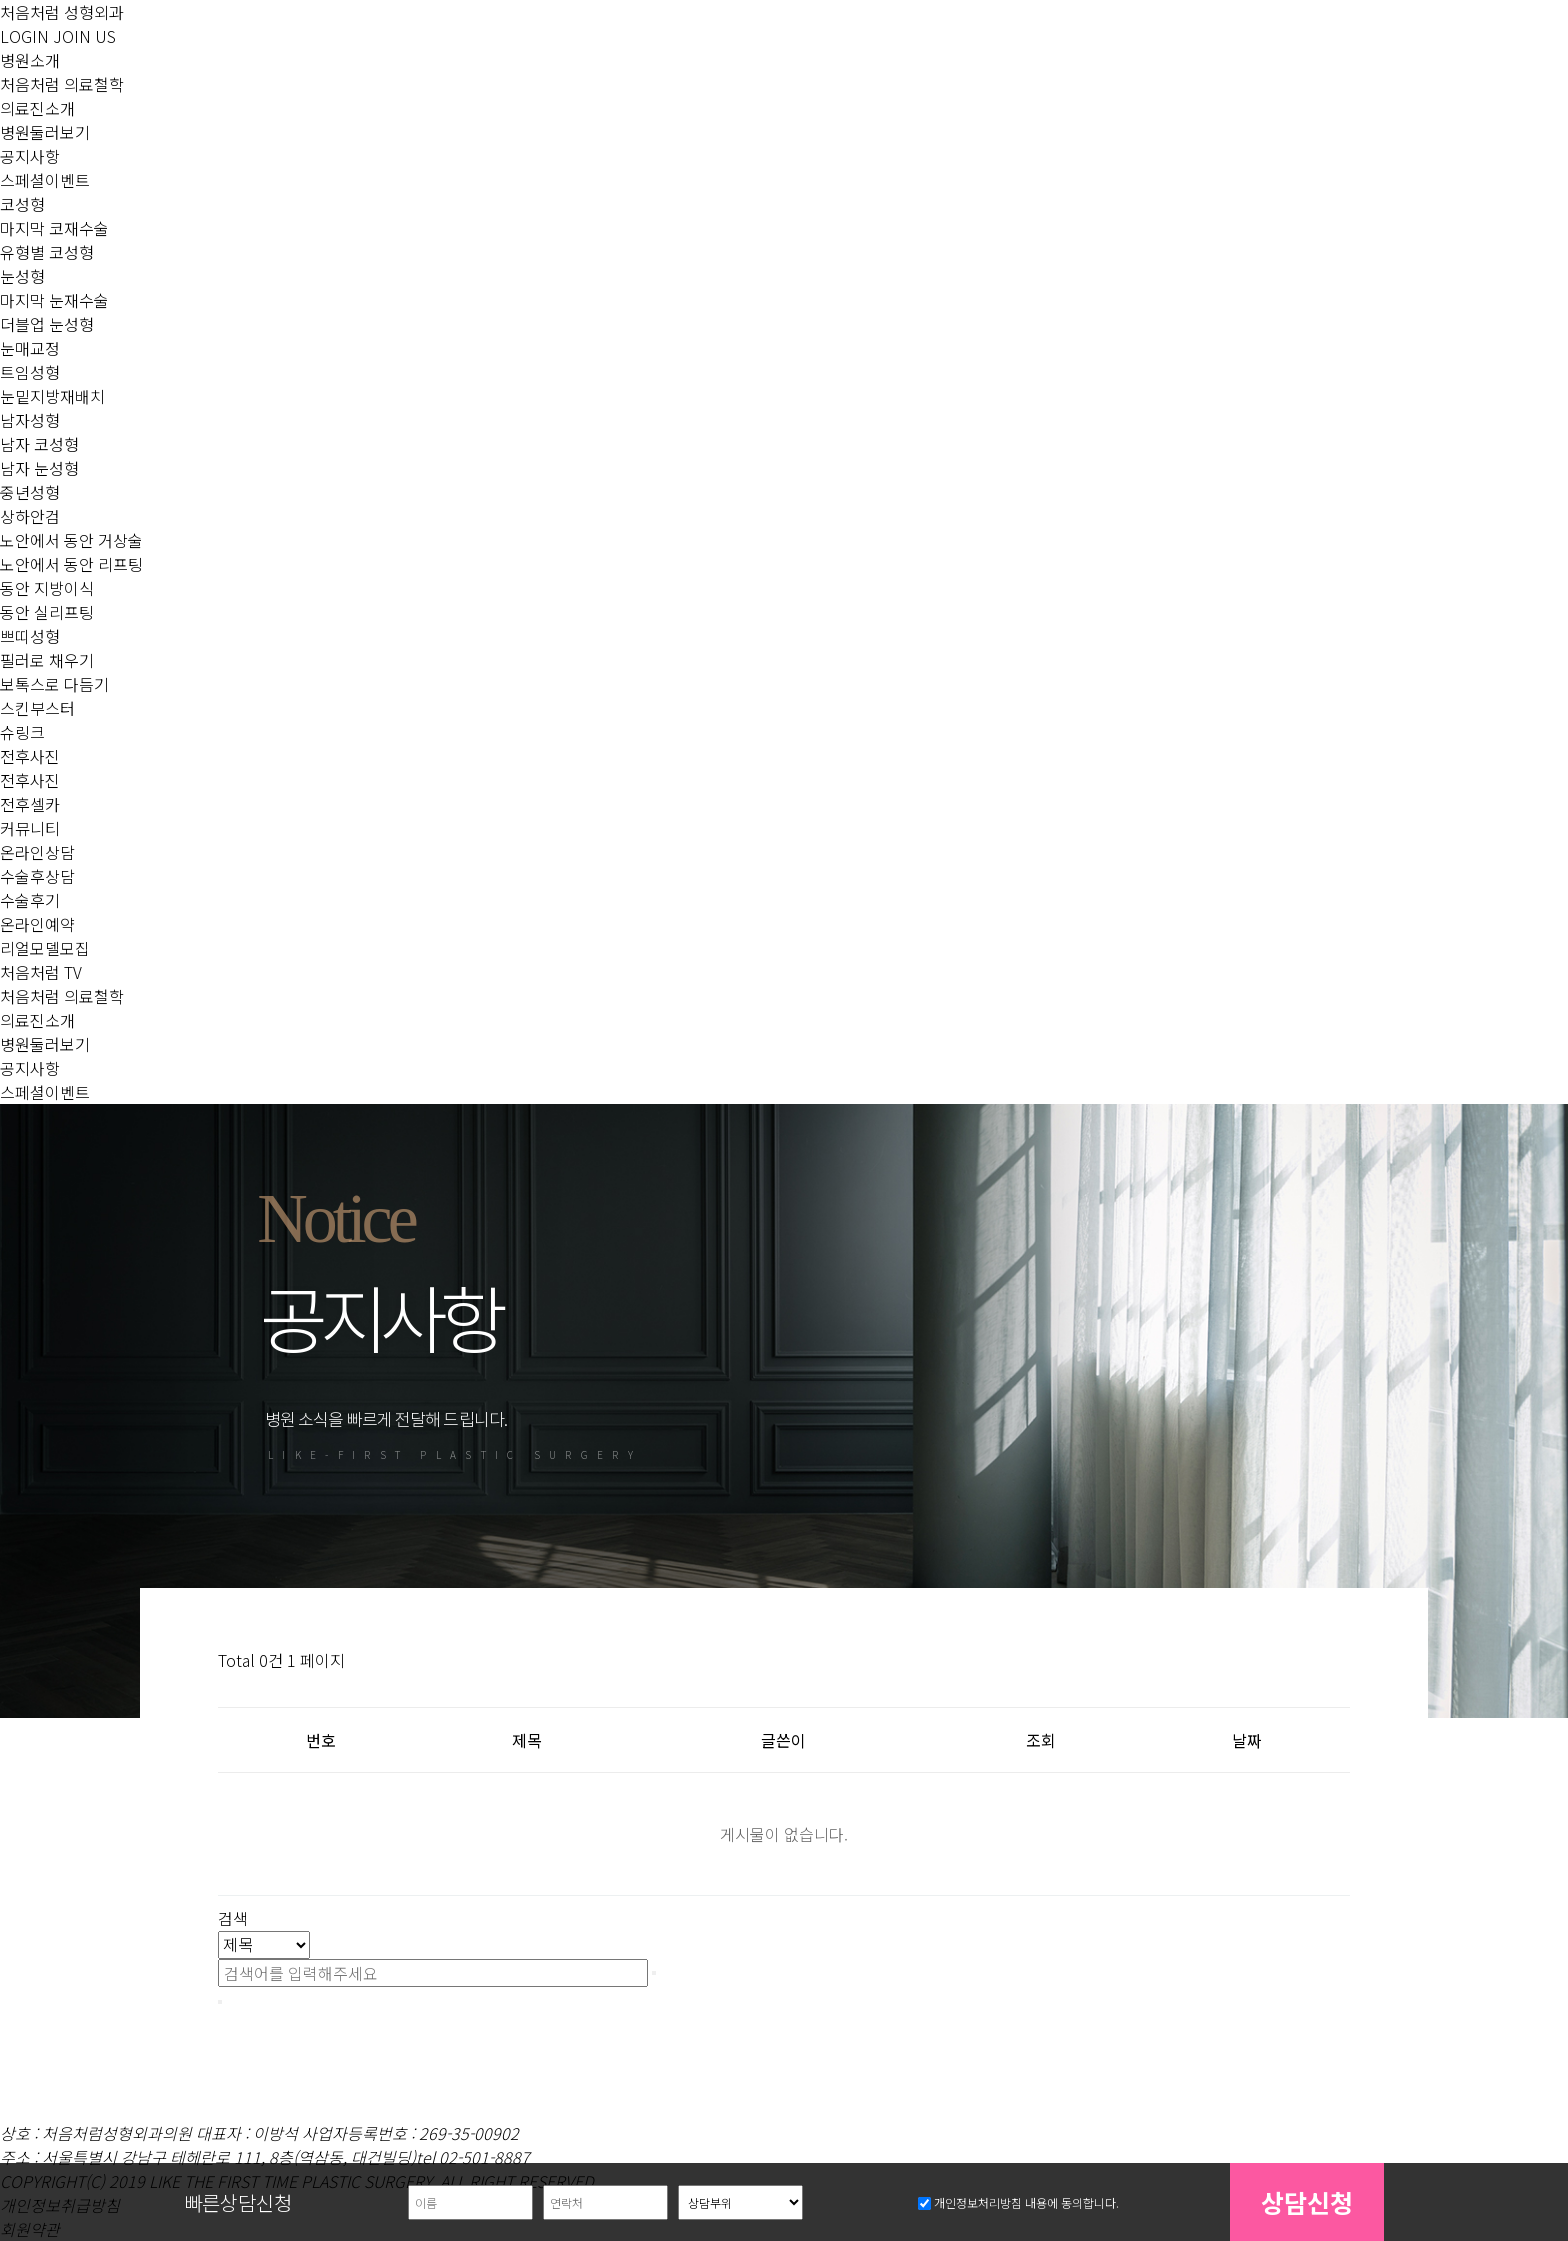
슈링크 (22, 732)
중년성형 (30, 492)
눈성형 (22, 276)
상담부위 (22, 2171)
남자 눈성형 (39, 468)
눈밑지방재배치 (52, 396)
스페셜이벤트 (45, 180)
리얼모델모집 (45, 948)
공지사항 (30, 156)
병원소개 (30, 60)
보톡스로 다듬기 (54, 684)
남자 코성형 (39, 444)
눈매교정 (30, 348)
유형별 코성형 (47, 252)
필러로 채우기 (47, 660)
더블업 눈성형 (47, 324)
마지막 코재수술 (54, 228)
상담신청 (1307, 2202)
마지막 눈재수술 (54, 300)
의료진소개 (37, 108)
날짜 (1247, 1740)
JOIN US (84, 36)
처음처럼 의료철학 (62, 84)
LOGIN (24, 36)
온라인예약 (37, 924)
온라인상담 (37, 852)
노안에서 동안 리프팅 (71, 564)
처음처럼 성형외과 (62, 12)
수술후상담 (37, 876)
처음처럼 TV (41, 972)
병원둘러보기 (45, 132)
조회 (1041, 1740)
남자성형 (30, 420)
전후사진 (30, 756)
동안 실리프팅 (47, 612)
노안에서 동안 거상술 (71, 540)
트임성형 (30, 372)
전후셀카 (30, 804)
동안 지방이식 (47, 588)
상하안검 (30, 516)
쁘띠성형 (30, 636)
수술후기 (30, 900)
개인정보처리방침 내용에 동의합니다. (1026, 2203)
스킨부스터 (37, 708)
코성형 (22, 204)
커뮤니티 (30, 828)
